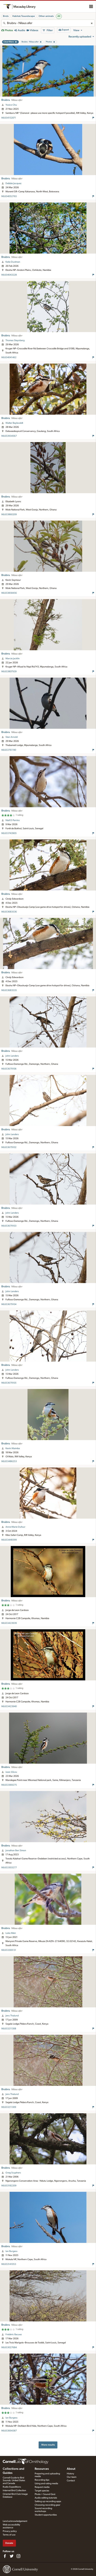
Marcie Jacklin (12, 658)
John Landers (12, 1056)
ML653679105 (8, 1383)
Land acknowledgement (15, 2521)
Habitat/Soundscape (23, 16)
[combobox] (48, 23)
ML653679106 (8, 1069)
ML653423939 (9, 1623)
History (70, 2473)
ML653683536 (9, 912)
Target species (42, 2490)
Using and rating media (46, 2483)
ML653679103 (8, 1226)
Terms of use (9, 2535)
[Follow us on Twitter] (12, 2556)
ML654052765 (9, 196)
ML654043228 (9, 275)
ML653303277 (9, 1867)
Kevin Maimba (12, 1448)
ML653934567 (9, 436)
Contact (71, 2480)
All (58, 16)
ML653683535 (9, 990)
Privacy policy (10, 2531)
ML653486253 (9, 1461)
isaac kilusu (11, 1772)
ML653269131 (8, 1950)
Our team (71, 2477)
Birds (6, 16)
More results (48, 2445)
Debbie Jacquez (13, 183)
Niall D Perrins (12, 820)
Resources (42, 2468)
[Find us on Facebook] (5, 2556)
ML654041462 (8, 357)
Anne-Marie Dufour (15, 1527)
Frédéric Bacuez (13, 2334)
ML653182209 (8, 2185)
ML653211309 (8, 2107)
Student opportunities (46, 2515)
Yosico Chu (11, 105)
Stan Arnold (11, 737)
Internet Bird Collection (14, 2490)
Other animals (46, 16)
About (71, 2468)
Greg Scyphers (13, 2173)
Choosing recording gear (47, 2505)
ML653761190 (8, 750)
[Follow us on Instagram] (18, 2556)
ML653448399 (9, 1540)
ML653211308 (8, 2028)
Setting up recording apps (48, 2501)
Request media (42, 2487)
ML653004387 (9, 2431)
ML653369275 (9, 1785)
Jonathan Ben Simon (15, 1850)
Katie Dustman (12, 262)
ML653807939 (9, 671)
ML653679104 (8, 1304)
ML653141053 (8, 2264)
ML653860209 (9, 514)
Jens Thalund (12, 2016)
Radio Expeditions (12, 2487)
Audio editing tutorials (46, 2498)
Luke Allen (10, 1933)
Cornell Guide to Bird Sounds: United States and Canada (14, 2481)
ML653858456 (9, 593)
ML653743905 (9, 833)
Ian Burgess (11, 2251)
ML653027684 (9, 2347)
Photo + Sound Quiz (45, 2494)
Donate (9, 2543)
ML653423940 (9, 1706)
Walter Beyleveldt (14, 423)
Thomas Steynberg (15, 340)
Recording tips (42, 2480)
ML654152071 (8, 118)
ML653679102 (8, 1147)
